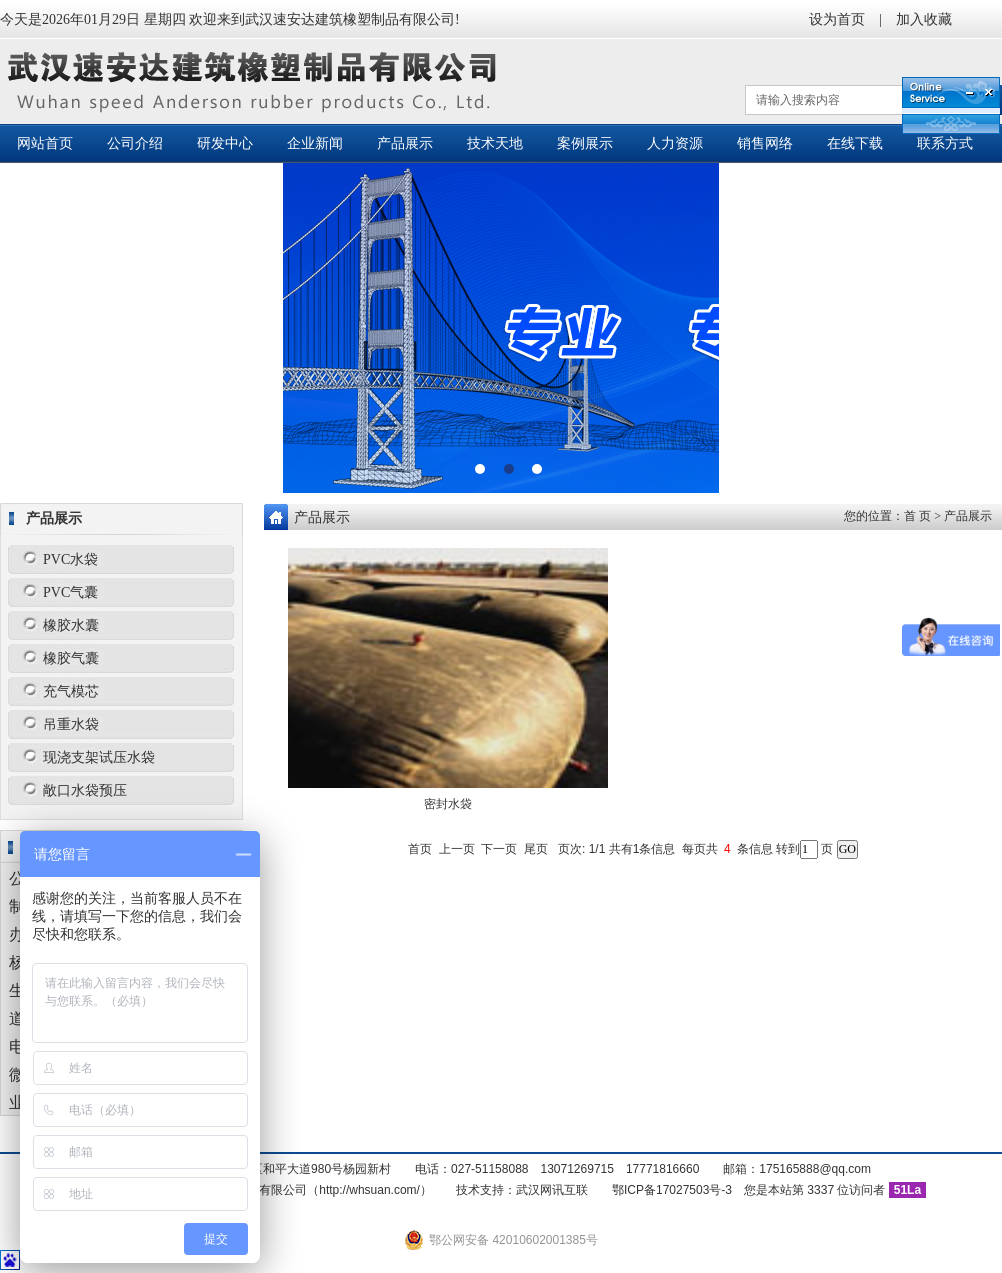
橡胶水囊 (71, 625)
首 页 (917, 516)
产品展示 (405, 143)
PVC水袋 (70, 559)
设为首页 (837, 19)
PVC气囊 (70, 592)
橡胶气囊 (71, 658)
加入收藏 (924, 19)
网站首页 (45, 143)
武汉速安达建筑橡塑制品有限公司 (257, 81)
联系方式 (945, 143)
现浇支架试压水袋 (99, 757)
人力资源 (675, 143)
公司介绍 (135, 143)
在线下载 (855, 143)
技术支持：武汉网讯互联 (522, 1190)
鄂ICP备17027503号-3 (672, 1190)
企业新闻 (315, 143)
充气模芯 (71, 691)
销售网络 (765, 143)
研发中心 (225, 143)
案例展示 (585, 143)
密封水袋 (448, 804)
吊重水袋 (71, 724)
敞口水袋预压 (85, 790)
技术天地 (495, 143)
